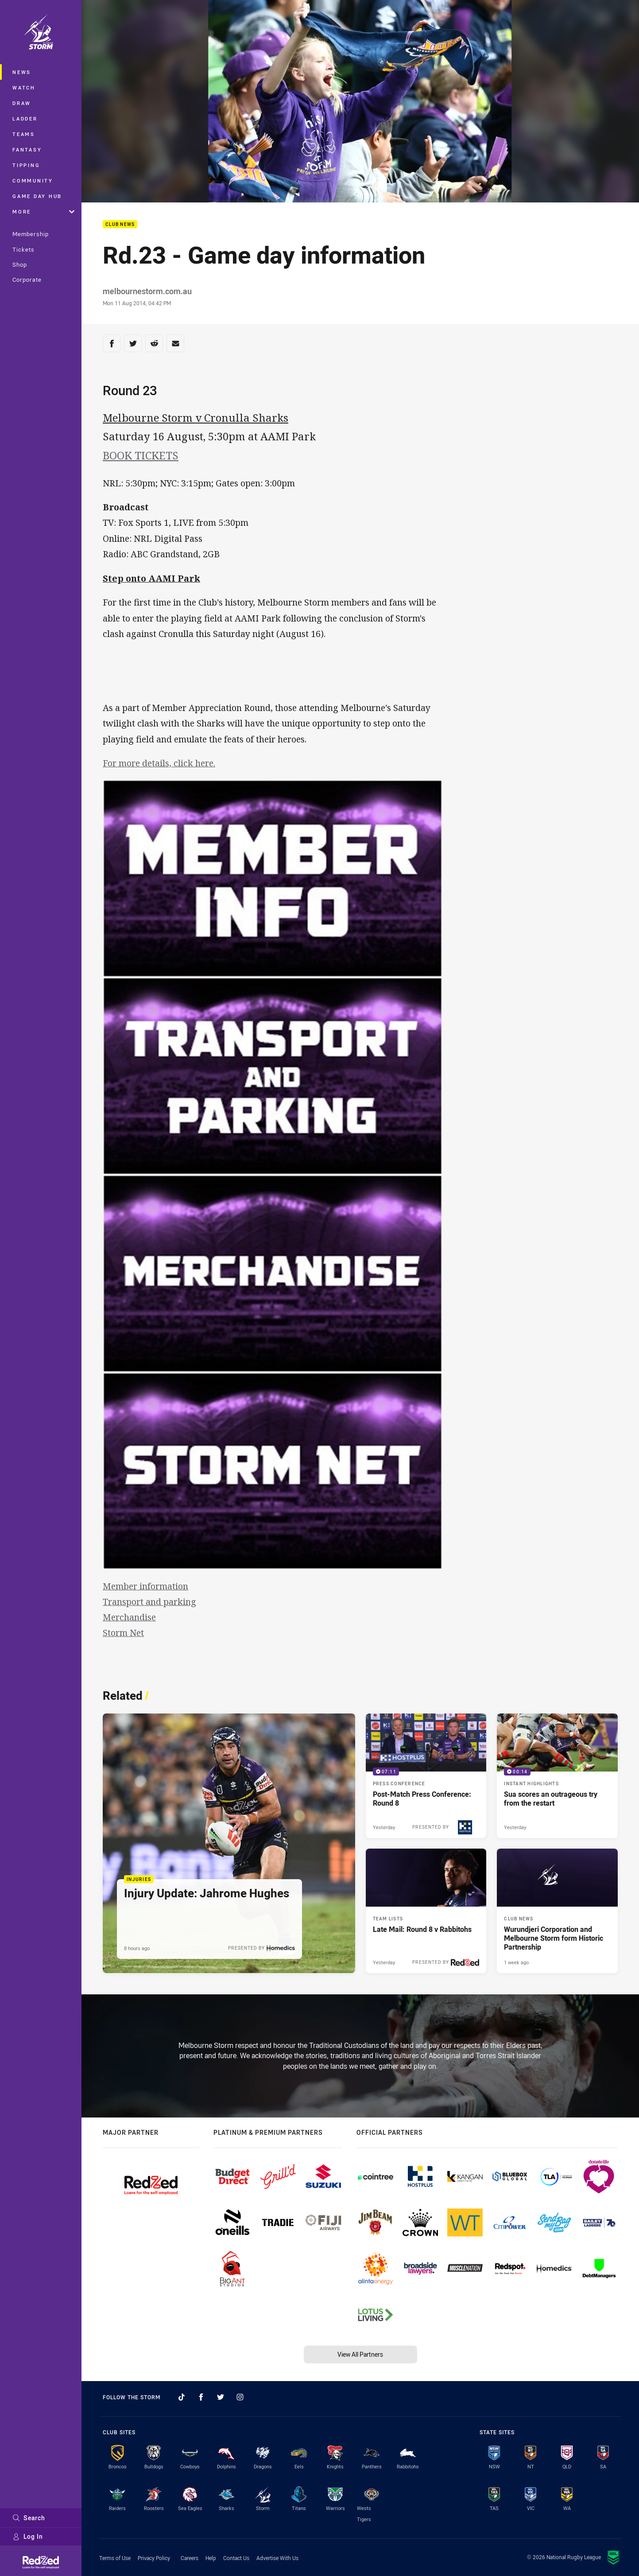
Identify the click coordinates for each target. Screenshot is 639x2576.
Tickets (23, 249)
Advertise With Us (277, 2557)
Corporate (27, 280)
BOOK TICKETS (140, 455)
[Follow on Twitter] (220, 2397)
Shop (19, 264)
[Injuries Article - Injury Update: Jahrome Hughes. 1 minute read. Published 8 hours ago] (229, 1843)
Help (210, 2557)
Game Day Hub (37, 196)
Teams (23, 134)
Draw (21, 103)
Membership (30, 234)
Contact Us (236, 2557)
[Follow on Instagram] (240, 2397)
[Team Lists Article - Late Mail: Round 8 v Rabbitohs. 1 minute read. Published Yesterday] (426, 1911)
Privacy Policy (154, 2557)
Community (32, 180)
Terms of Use (115, 2557)
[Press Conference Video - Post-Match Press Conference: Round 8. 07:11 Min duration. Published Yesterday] (426, 1775)
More (43, 211)
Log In (27, 2536)
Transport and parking (149, 1602)
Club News (120, 224)
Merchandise (129, 1617)
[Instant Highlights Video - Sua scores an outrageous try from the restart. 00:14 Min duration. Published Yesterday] (557, 1775)
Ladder (25, 118)
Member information (145, 1586)
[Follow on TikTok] (181, 2397)
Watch (23, 87)
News (21, 72)
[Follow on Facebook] (201, 2397)
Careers (189, 2557)
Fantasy (27, 149)
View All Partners (360, 2354)
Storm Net (123, 1633)
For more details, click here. (159, 763)
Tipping (26, 165)
